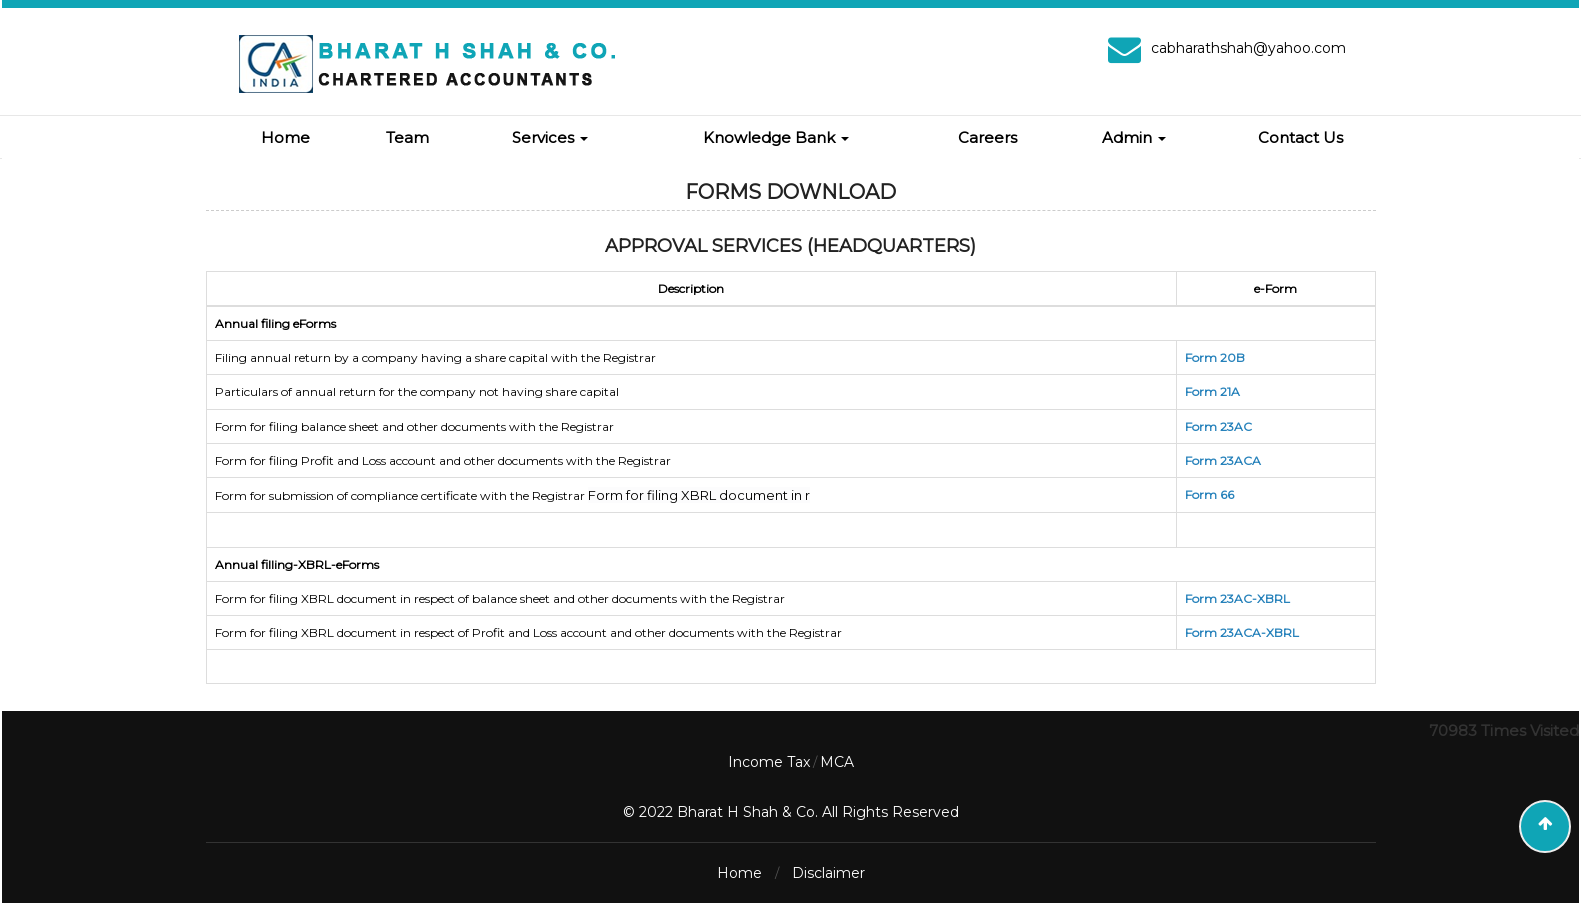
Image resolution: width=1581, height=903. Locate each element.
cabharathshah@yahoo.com (1248, 48)
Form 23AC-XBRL (1237, 598)
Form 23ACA (1223, 460)
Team (407, 137)
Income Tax (769, 762)
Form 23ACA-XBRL (1242, 632)
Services (550, 137)
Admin (1134, 137)
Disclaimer (828, 873)
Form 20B (1215, 357)
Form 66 (1209, 494)
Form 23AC (1218, 426)
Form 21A (1212, 391)
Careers (987, 137)
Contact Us (1300, 137)
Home (285, 137)
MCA (837, 762)
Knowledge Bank (776, 137)
